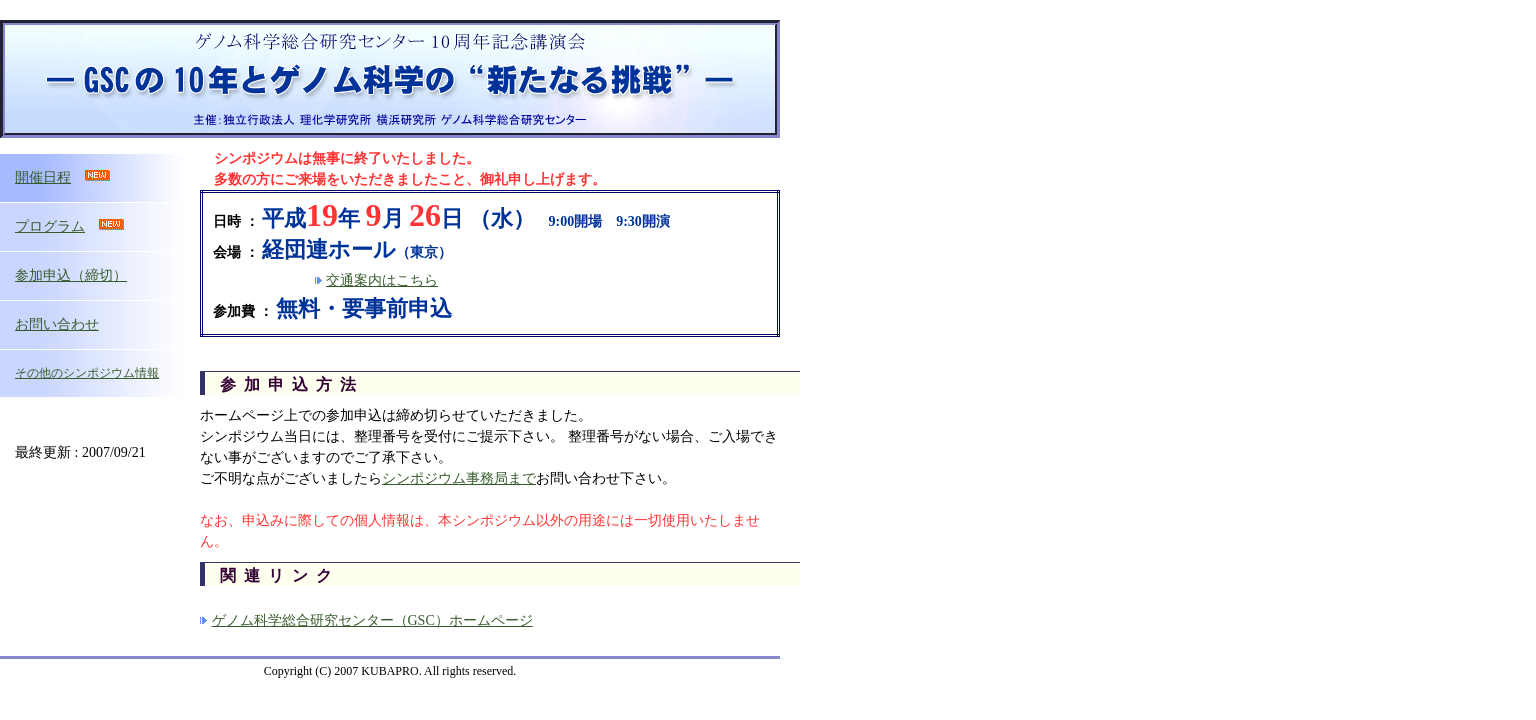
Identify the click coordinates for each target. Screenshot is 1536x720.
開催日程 (43, 177)
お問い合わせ (57, 324)
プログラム (50, 226)
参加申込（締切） (71, 275)
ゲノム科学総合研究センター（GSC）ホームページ (372, 620)
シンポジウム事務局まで (459, 478)
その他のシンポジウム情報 (87, 373)
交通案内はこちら (382, 280)
